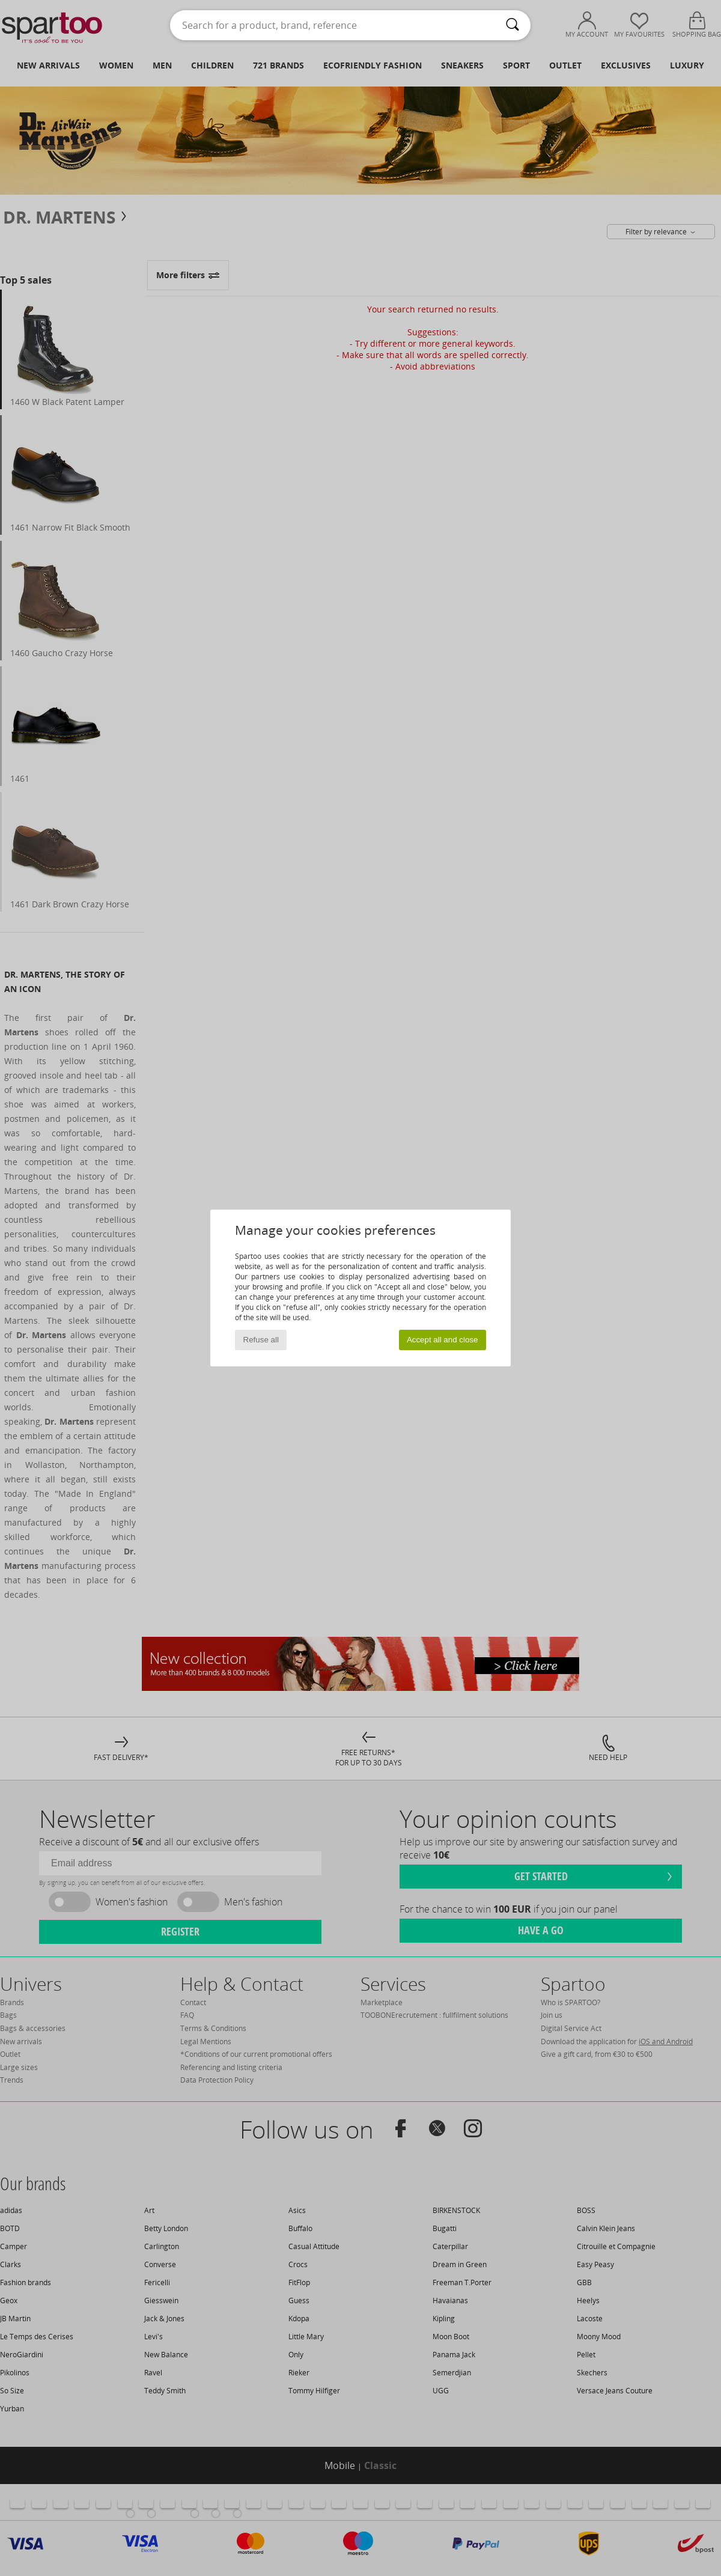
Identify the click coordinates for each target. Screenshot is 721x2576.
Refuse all (261, 1339)
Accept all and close (442, 1339)
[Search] (512, 25)
